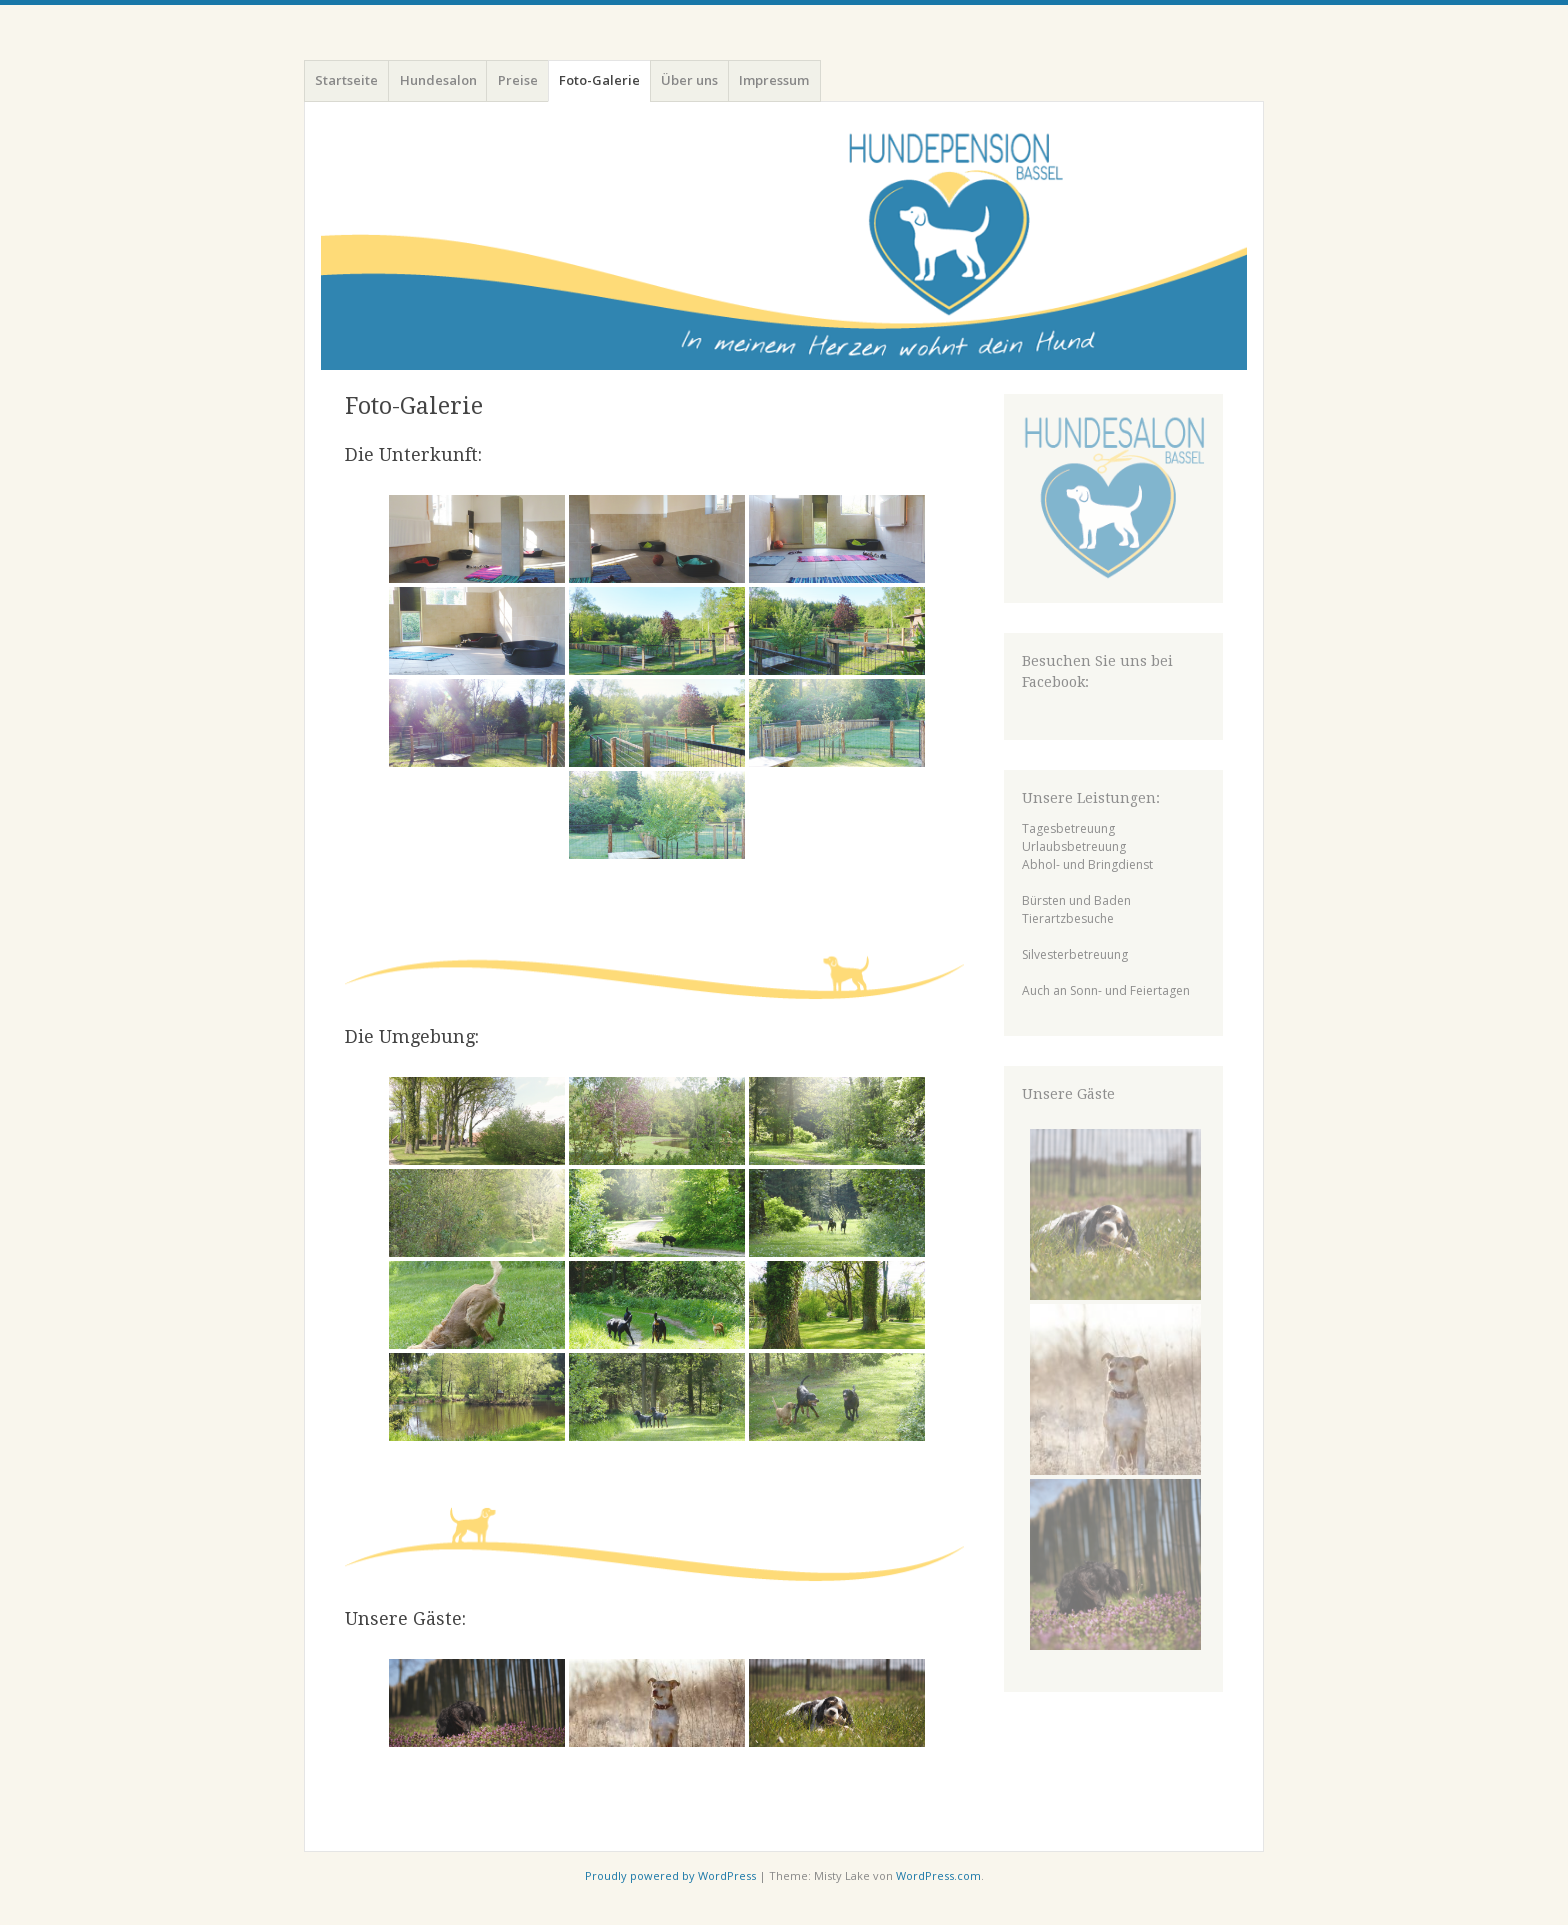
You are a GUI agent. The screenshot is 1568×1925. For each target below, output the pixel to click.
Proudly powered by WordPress (670, 1875)
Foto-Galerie (599, 80)
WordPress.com (938, 1875)
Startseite (346, 80)
